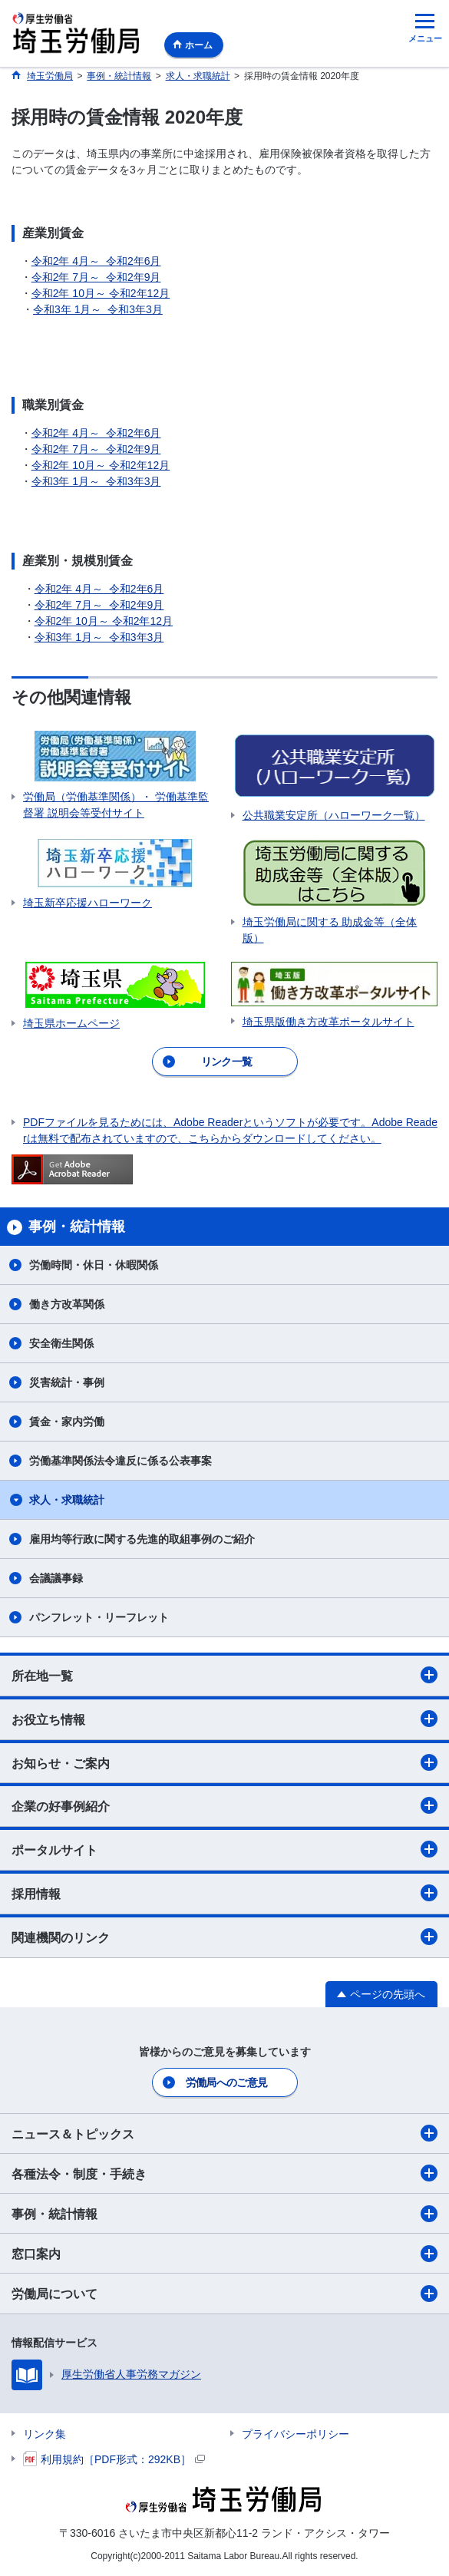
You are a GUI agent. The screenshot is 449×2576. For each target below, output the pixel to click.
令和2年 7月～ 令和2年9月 (96, 277)
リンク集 (44, 2434)
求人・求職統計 (66, 1500)
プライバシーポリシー (295, 2434)
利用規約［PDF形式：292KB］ (114, 2459)
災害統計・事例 (66, 1382)
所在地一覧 (224, 1674)
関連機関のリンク (224, 1936)
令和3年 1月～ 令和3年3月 (98, 309)
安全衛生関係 (61, 1343)
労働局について (224, 2293)
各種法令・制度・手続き (224, 2173)
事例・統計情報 (224, 2213)
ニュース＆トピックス (224, 2133)
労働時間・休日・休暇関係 (93, 1265)
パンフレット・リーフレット (99, 1617)
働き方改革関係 (66, 1304)
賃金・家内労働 (66, 1421)
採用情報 (224, 1892)
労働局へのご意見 (226, 2082)
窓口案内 (224, 2253)
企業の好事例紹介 (224, 1805)
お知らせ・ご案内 (224, 1762)
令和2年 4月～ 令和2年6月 (96, 261)
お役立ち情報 (224, 1718)
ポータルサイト (224, 1849)
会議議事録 (56, 1578)
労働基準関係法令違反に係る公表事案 (120, 1461)
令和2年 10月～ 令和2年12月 (100, 293)
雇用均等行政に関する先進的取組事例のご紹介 (142, 1539)
